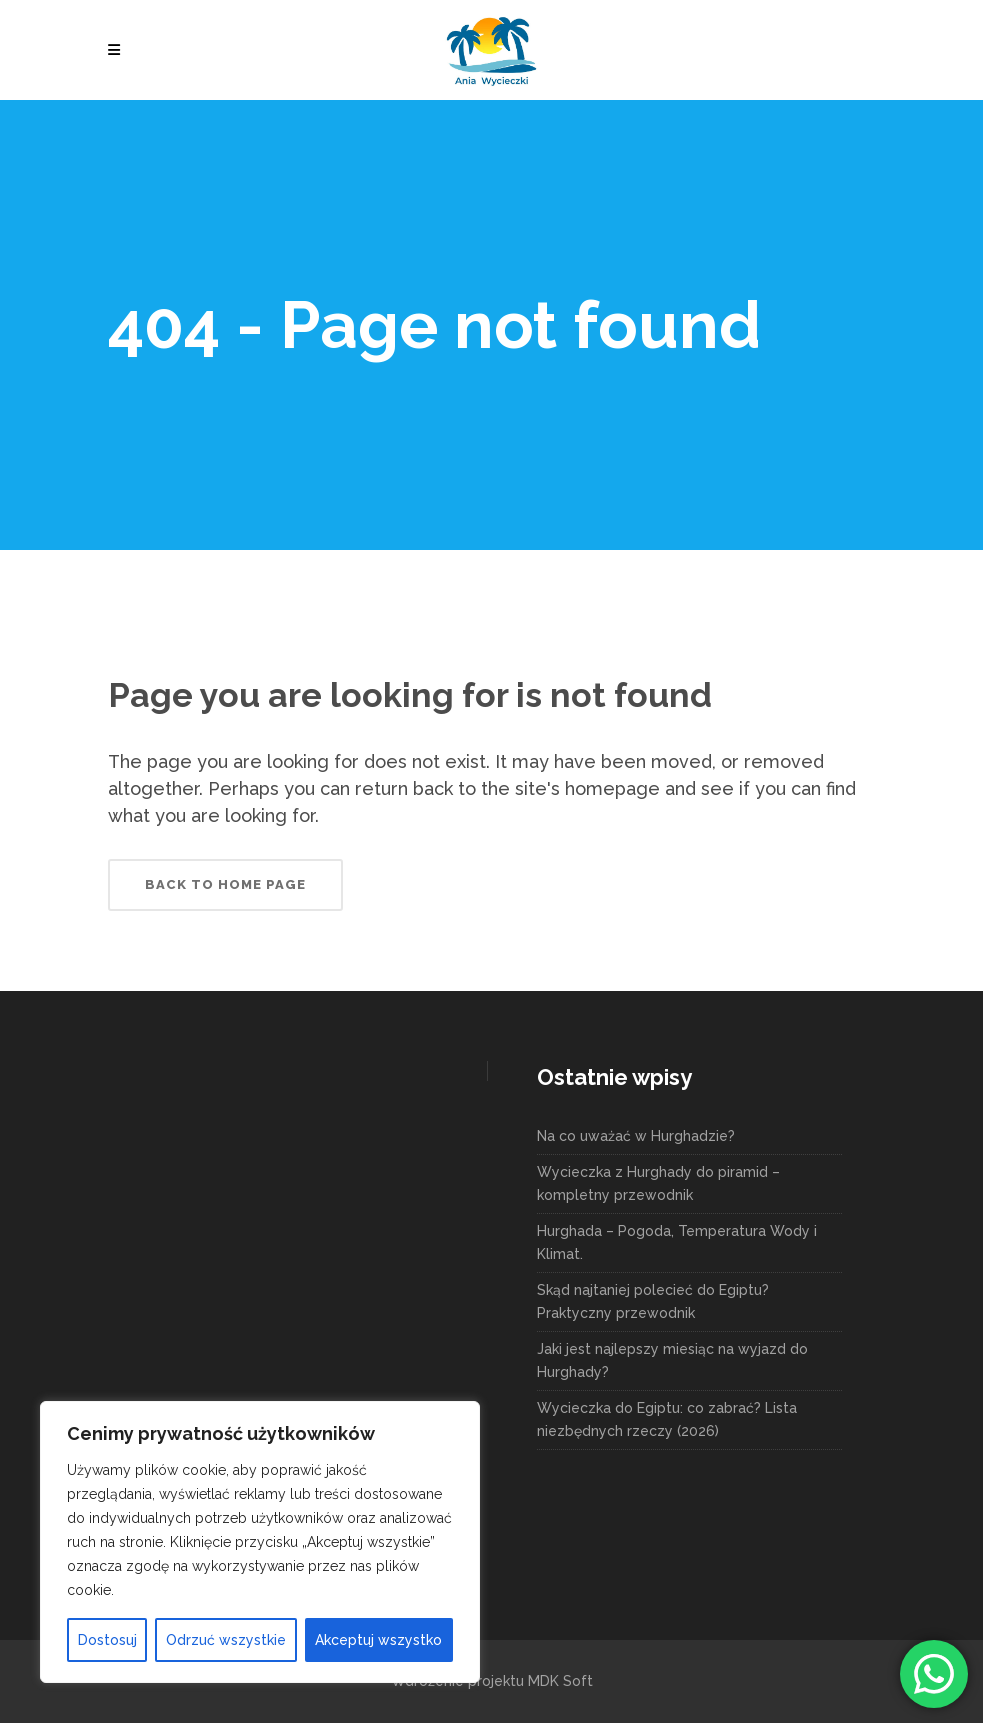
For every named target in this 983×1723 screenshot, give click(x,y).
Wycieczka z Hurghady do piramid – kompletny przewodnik (658, 1183)
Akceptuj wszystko (378, 1640)
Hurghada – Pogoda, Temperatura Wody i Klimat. (677, 1242)
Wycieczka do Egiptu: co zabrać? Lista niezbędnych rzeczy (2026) (667, 1419)
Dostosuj (107, 1640)
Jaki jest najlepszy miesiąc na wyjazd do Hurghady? (672, 1360)
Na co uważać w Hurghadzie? (636, 1136)
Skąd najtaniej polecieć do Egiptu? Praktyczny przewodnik (653, 1301)
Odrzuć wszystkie (226, 1640)
